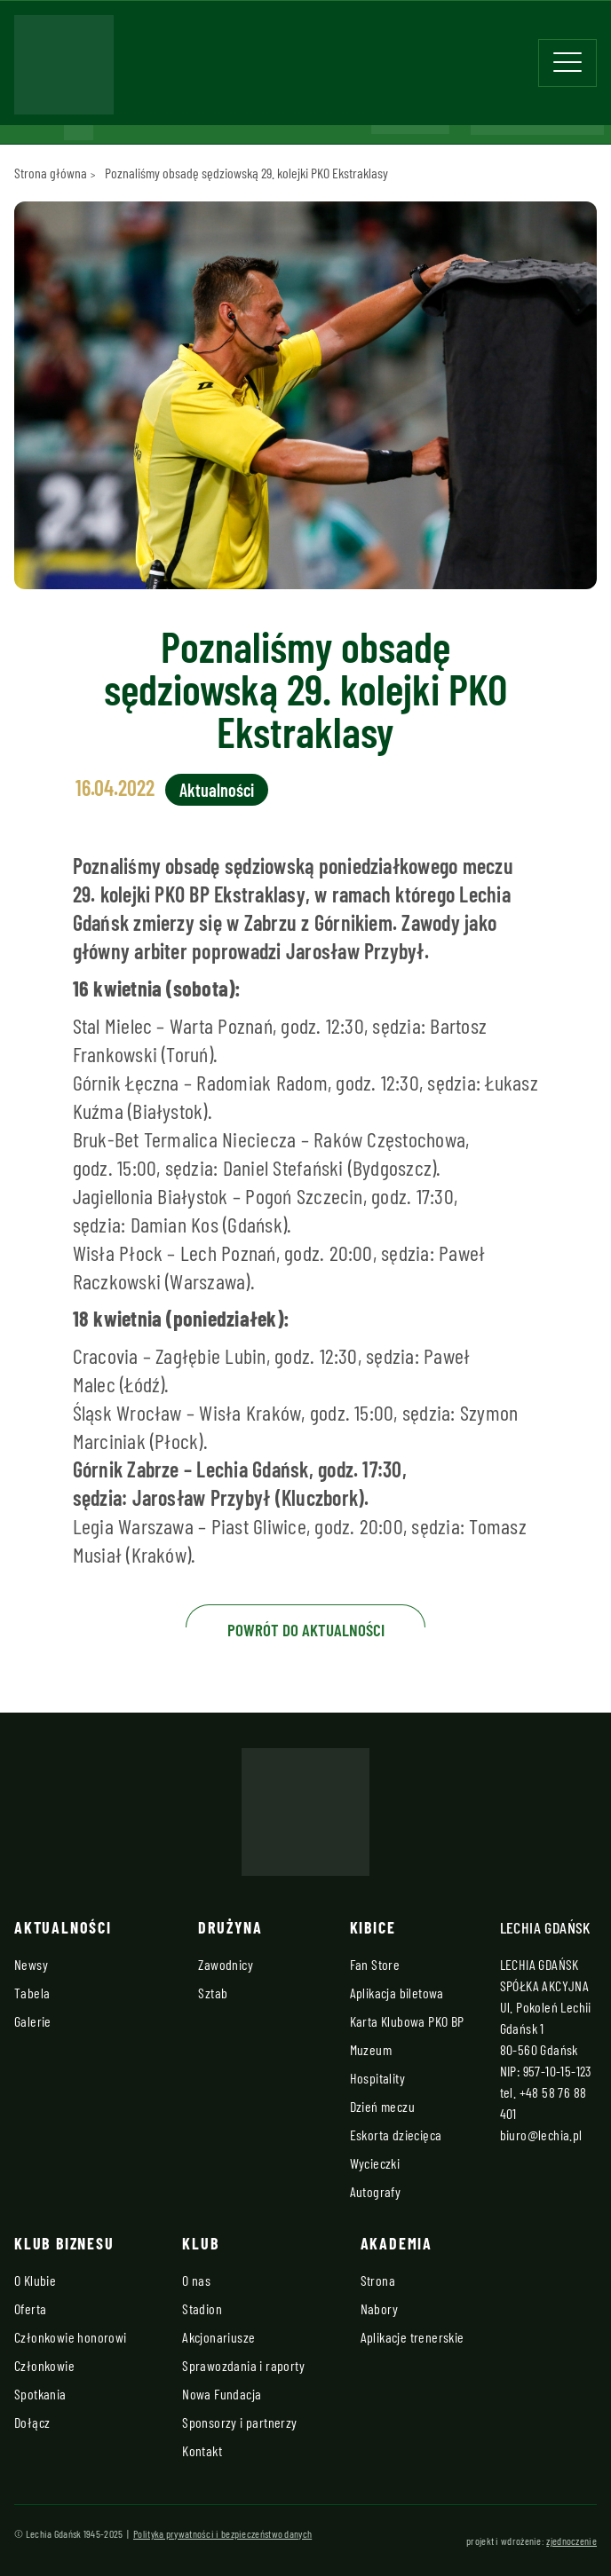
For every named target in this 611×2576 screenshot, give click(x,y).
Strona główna (50, 172)
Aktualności (216, 789)
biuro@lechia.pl (541, 2134)
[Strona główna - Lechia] (64, 70)
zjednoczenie (571, 2540)
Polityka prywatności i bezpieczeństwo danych (222, 2533)
